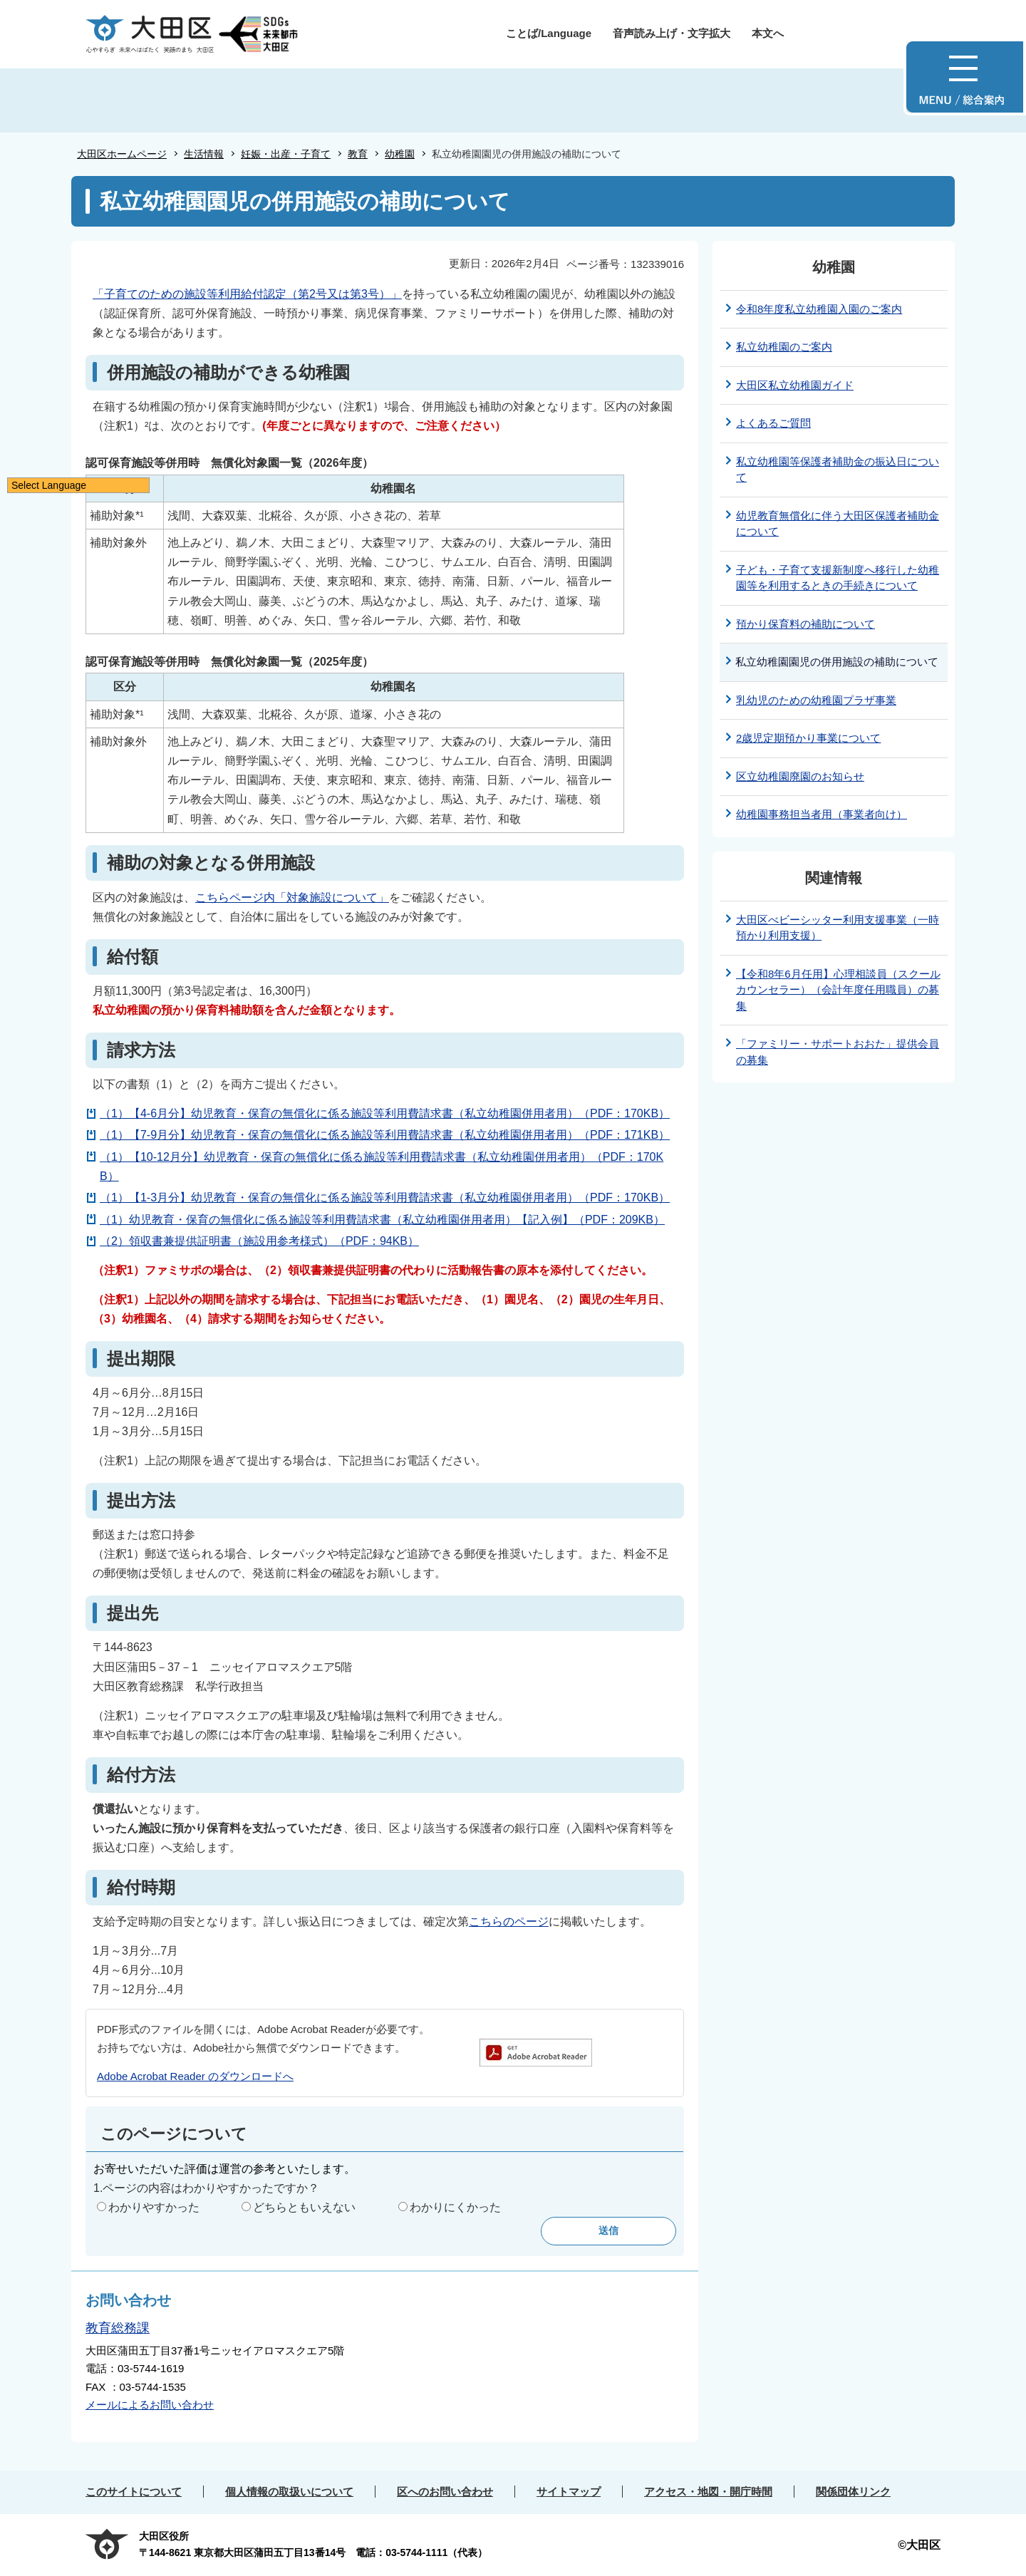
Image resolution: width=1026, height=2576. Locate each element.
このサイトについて (134, 2492)
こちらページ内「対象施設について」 (292, 897)
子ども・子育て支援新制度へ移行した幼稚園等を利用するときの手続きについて (837, 578)
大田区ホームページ (122, 154)
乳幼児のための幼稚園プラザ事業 (816, 700)
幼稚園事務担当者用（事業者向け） (821, 814)
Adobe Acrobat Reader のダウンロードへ (195, 2076)
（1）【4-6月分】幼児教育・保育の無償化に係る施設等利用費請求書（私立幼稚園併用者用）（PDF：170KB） (385, 1113)
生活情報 (204, 154)
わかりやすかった (154, 2207)
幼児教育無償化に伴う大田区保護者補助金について (837, 523)
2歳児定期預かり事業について (808, 738)
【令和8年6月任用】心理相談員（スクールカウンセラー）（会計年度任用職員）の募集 (838, 990)
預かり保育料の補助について (805, 624)
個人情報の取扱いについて (289, 2492)
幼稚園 (400, 154)
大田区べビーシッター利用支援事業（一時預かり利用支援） (837, 928)
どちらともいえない (304, 2207)
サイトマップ (569, 2492)
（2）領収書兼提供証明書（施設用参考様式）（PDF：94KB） (259, 1241)
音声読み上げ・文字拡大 (671, 33)
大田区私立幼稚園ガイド (795, 385)
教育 (358, 154)
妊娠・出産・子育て (286, 154)
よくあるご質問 (773, 423)
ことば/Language (548, 33)
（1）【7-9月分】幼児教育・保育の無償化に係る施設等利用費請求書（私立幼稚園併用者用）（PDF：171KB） (385, 1135)
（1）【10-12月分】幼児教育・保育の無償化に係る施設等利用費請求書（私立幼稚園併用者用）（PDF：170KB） (381, 1166)
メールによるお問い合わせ (150, 2405)
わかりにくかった (455, 2207)
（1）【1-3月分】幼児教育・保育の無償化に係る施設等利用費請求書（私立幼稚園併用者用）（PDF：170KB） (385, 1197)
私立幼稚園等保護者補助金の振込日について (837, 469)
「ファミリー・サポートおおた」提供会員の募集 (837, 1052)
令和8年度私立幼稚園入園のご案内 (819, 309)
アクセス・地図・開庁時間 (708, 2492)
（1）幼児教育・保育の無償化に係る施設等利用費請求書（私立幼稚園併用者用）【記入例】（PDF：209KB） (382, 1220)
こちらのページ (509, 1921)
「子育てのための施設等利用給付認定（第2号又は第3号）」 (247, 294)
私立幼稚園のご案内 (784, 347)
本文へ (768, 33)
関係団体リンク (853, 2492)
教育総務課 (118, 2328)
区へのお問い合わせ (445, 2492)
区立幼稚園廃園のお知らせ (800, 776)
